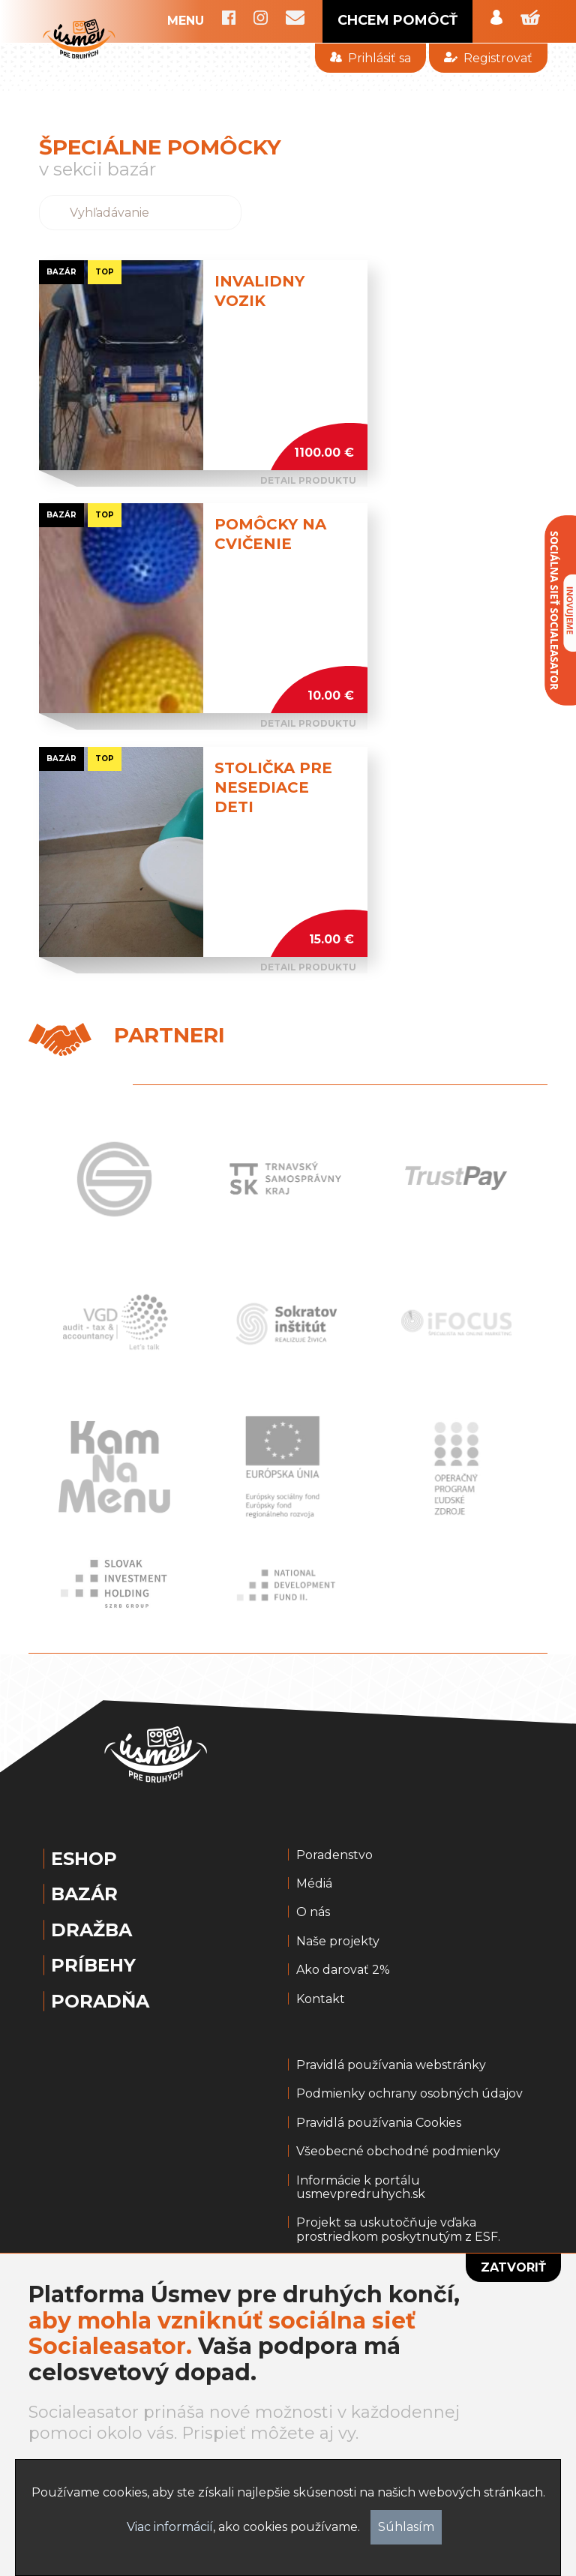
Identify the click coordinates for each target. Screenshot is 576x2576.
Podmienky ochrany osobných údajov (409, 2094)
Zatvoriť (513, 2267)
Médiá (314, 1884)
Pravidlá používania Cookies (378, 2123)
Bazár (84, 1894)
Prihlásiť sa (370, 58)
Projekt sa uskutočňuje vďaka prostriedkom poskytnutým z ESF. (398, 2229)
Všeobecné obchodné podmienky (398, 2151)
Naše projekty (338, 1941)
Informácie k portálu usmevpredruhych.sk (360, 2187)
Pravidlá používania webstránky (391, 2065)
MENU (185, 21)
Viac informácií (170, 2527)
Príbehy (93, 1965)
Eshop (84, 1859)
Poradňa (100, 2001)
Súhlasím (406, 2527)
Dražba (91, 1930)
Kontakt (320, 1999)
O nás (313, 1912)
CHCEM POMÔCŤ (398, 20)
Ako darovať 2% (343, 1970)
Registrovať (488, 58)
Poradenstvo (334, 1855)
